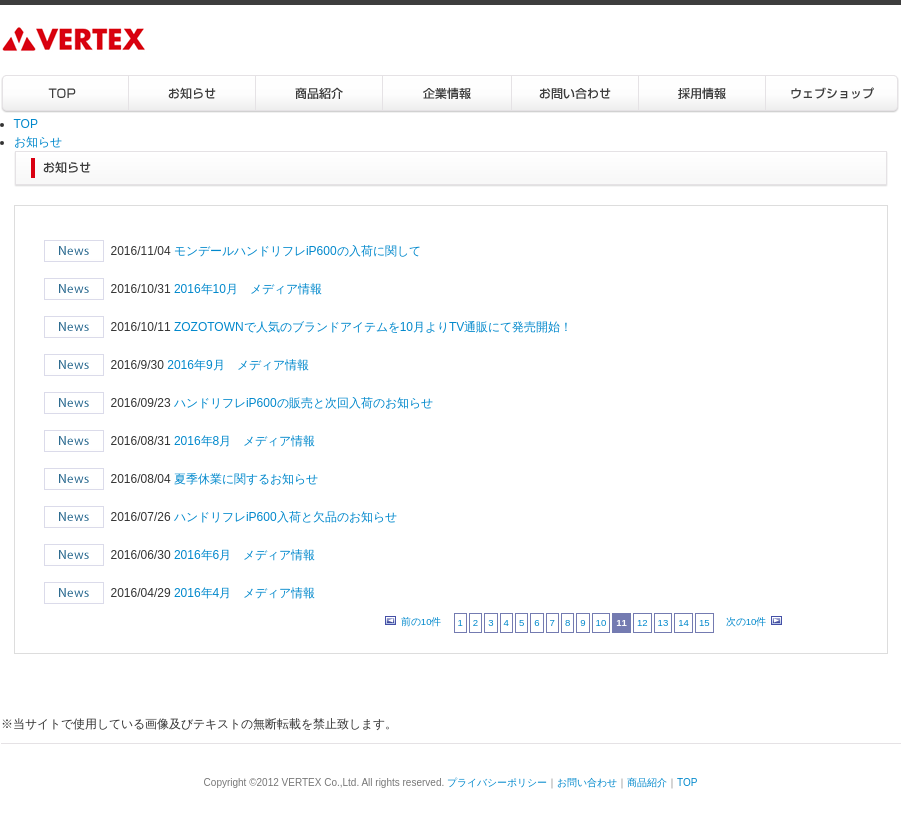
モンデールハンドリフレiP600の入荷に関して (297, 251)
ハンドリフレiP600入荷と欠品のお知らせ (285, 517)
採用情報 (701, 95)
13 (663, 622)
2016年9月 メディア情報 (237, 365)
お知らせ (192, 95)
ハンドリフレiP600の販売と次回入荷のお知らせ (303, 403)
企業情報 (447, 95)
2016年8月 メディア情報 (244, 441)
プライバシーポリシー (497, 782)
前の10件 (421, 621)
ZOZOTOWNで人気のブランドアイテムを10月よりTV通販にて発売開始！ (373, 327)
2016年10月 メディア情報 (248, 289)
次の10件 (746, 621)
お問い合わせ (574, 95)
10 (601, 622)
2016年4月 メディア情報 (244, 593)
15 (704, 622)
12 (642, 622)
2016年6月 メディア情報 (244, 555)
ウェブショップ (832, 95)
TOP (65, 95)
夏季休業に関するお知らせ (246, 479)
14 (683, 622)
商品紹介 (319, 95)
